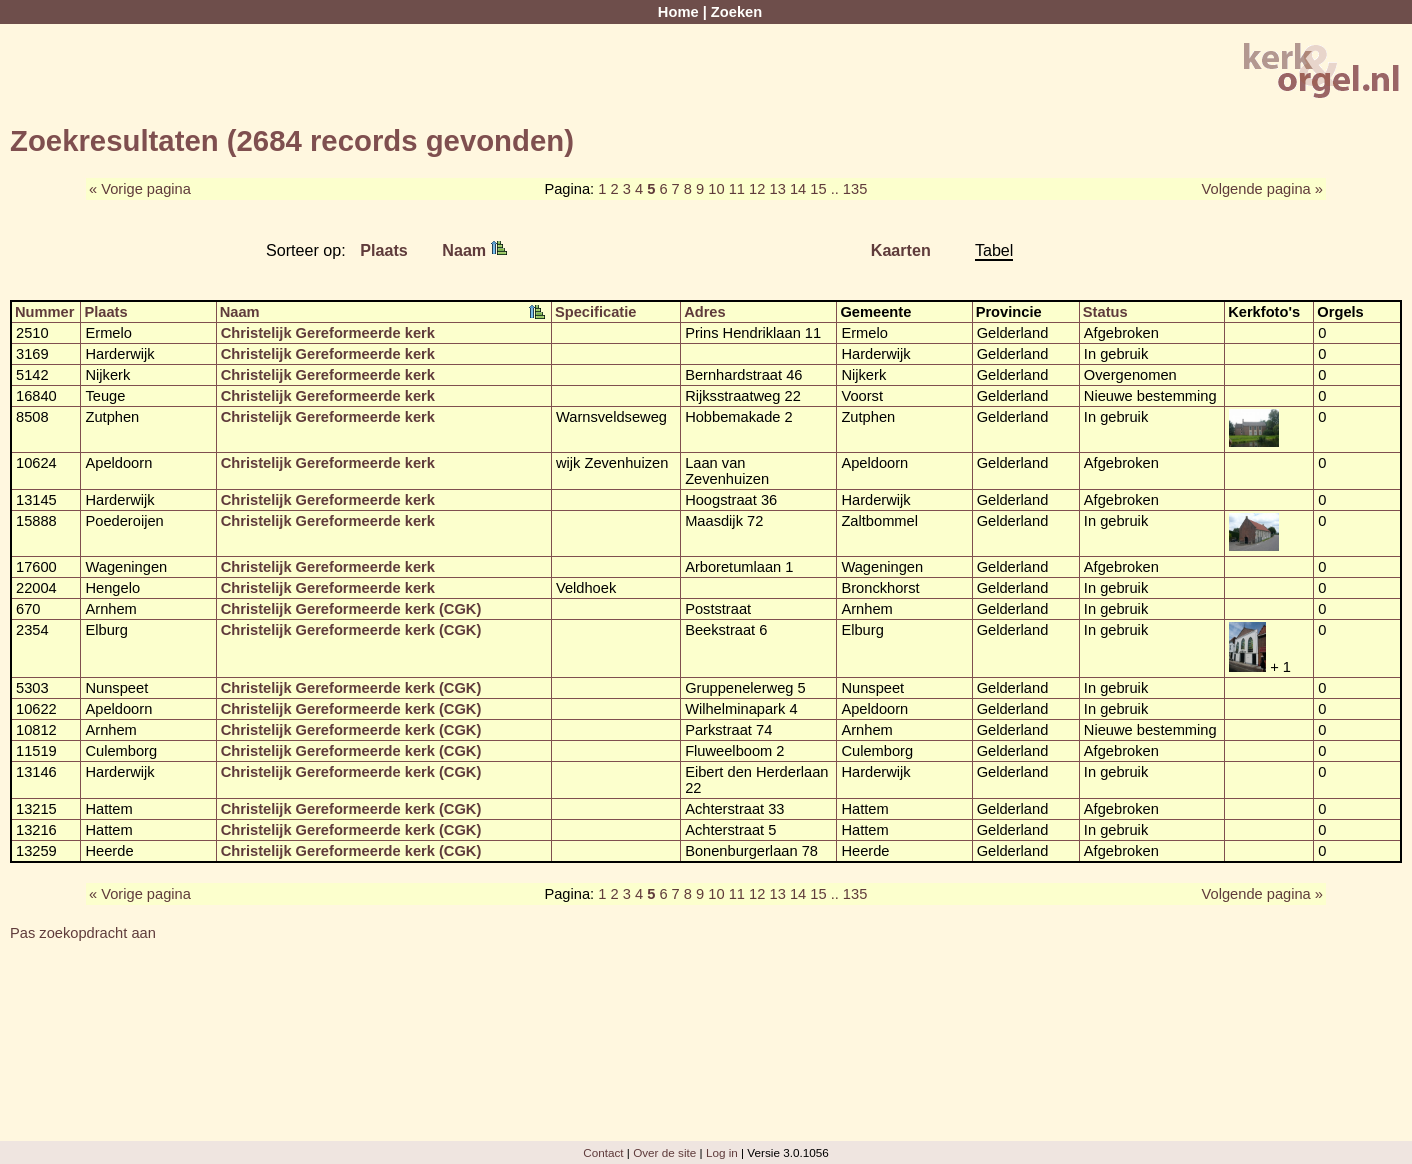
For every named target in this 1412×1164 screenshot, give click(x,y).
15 (818, 189)
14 (798, 189)
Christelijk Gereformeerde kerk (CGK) (351, 609)
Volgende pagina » (1262, 189)
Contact (603, 1152)
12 (757, 189)
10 (716, 189)
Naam (474, 250)
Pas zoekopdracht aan (83, 933)
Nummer (44, 312)
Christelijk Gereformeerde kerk (328, 333)
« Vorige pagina (140, 189)
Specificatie (595, 312)
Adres (705, 312)
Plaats (384, 250)
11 (737, 189)
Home (678, 12)
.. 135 (849, 189)
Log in (722, 1152)
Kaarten (901, 250)
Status (1105, 312)
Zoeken (736, 12)
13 (777, 189)
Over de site (664, 1152)
